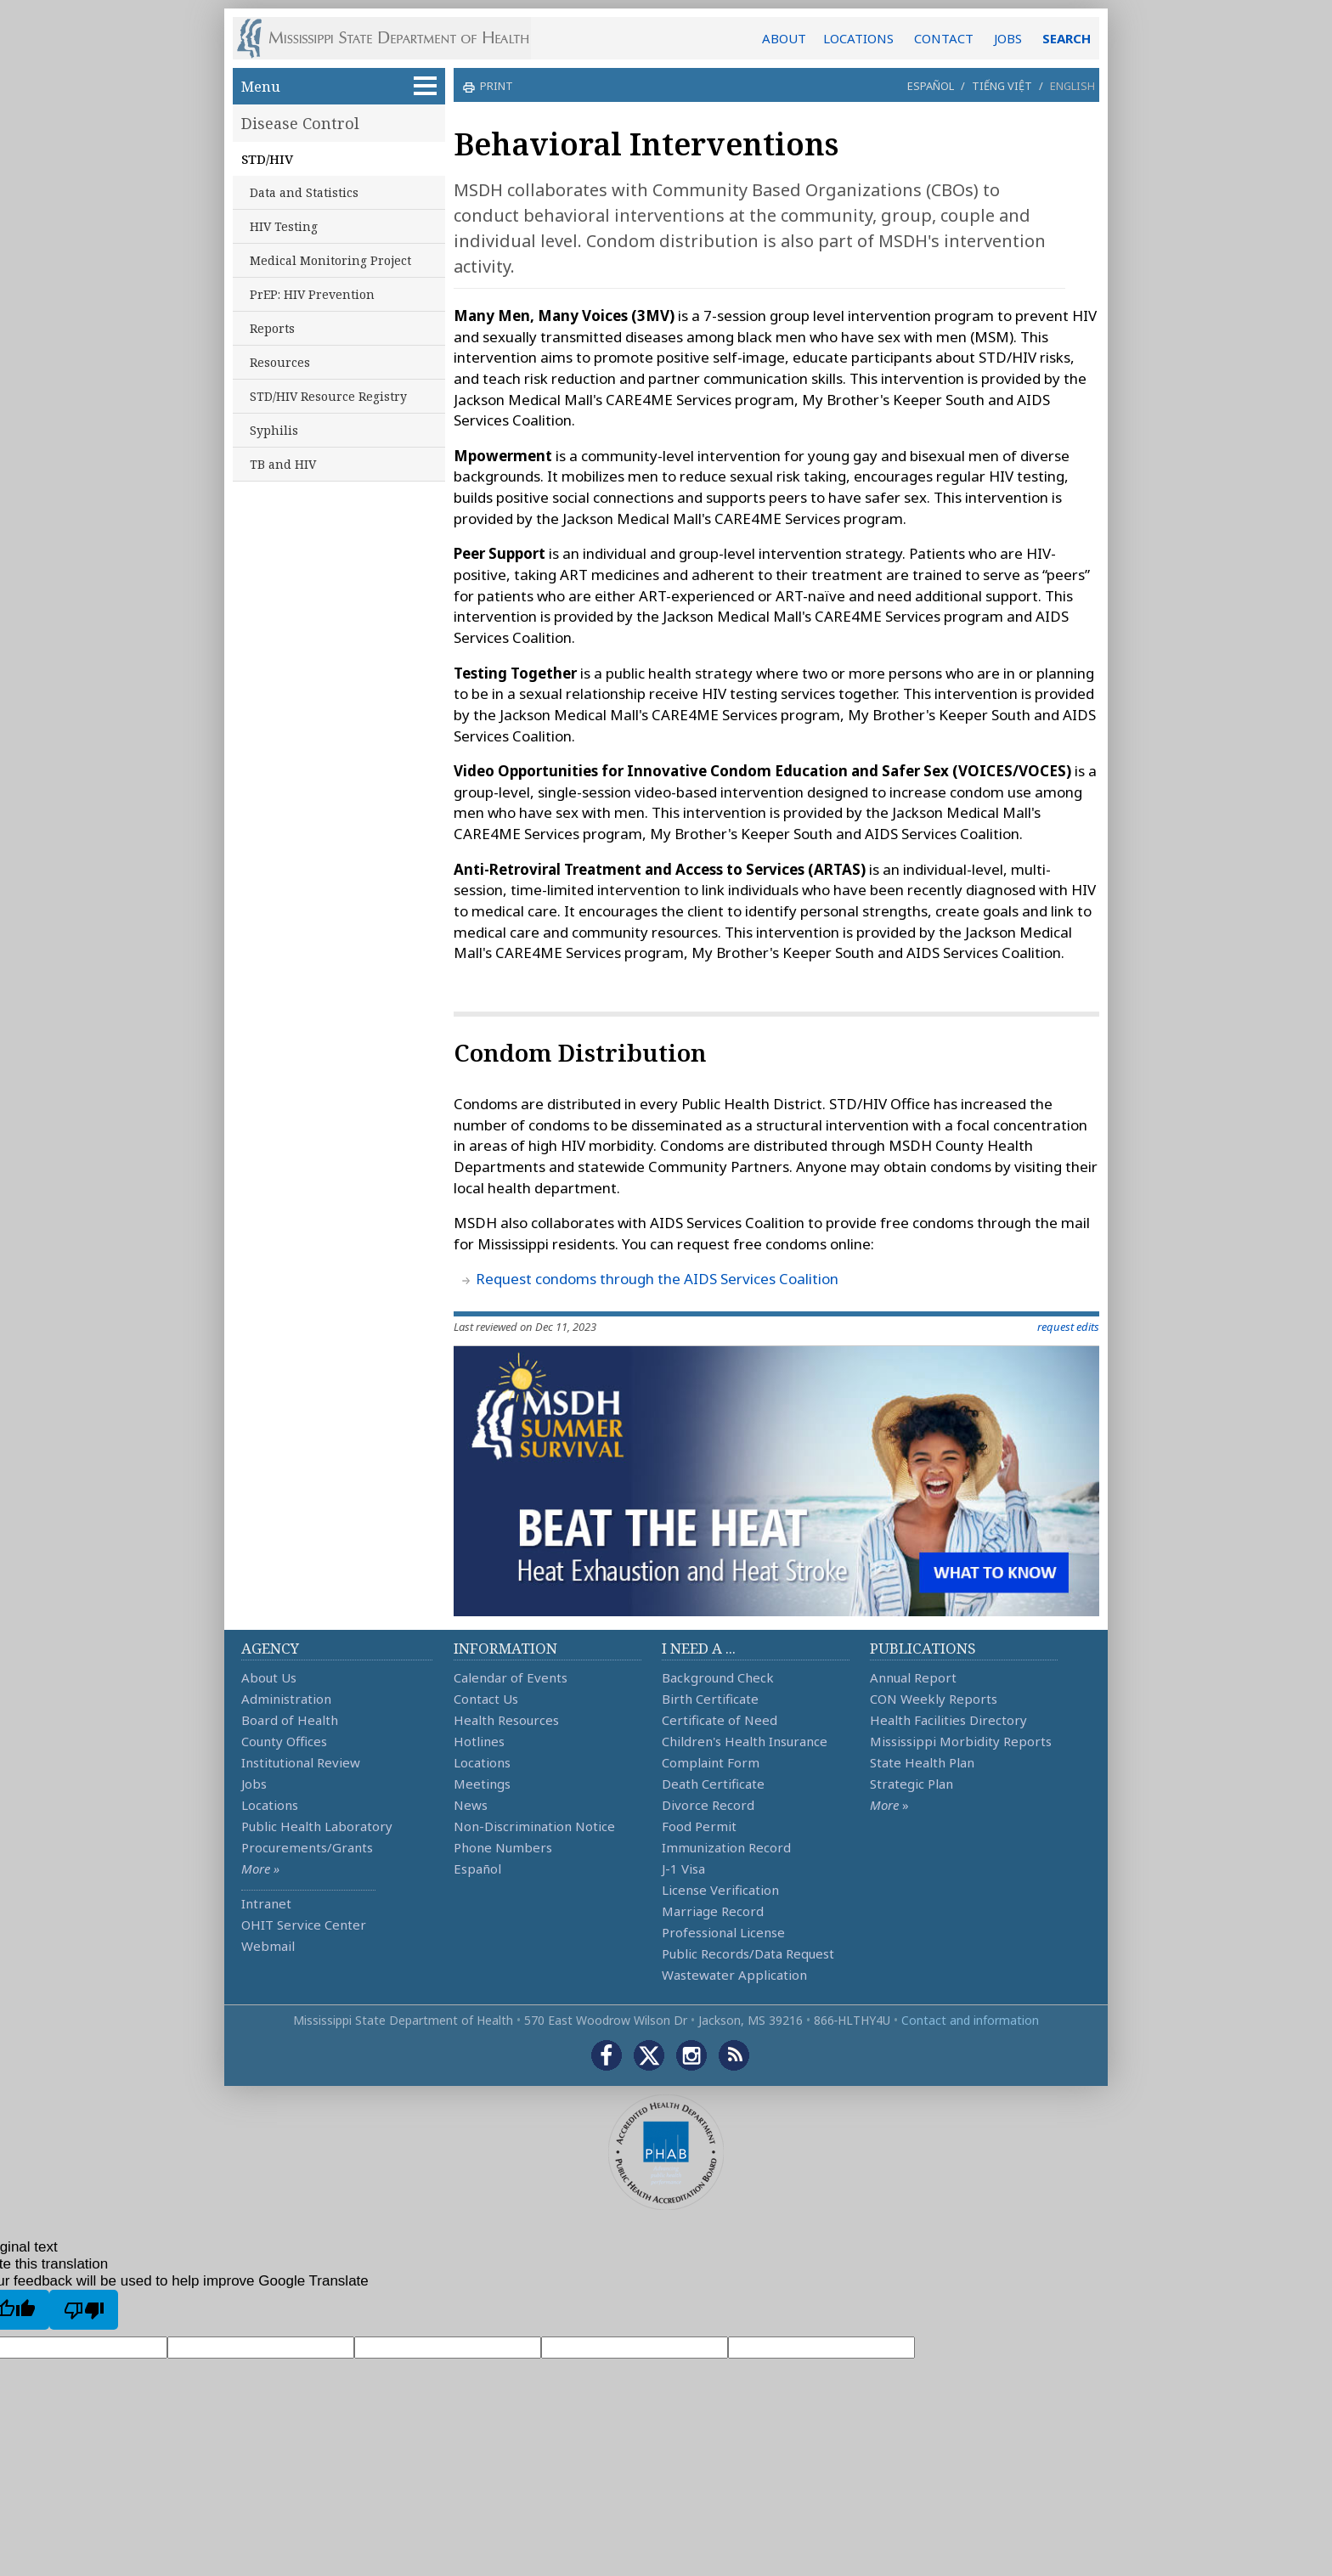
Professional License (723, 1932)
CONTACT (944, 38)
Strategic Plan (911, 1783)
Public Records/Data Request (748, 1953)
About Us (268, 1677)
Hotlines (479, 1741)
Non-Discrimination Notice (534, 1826)
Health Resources (506, 1719)
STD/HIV (267, 158)
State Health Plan (922, 1762)
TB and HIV (283, 464)
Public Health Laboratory (316, 1826)
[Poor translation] (83, 2309)
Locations (269, 1804)
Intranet (266, 1903)
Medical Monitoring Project (330, 260)
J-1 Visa (683, 1868)
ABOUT (784, 38)
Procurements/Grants (307, 1847)
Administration (286, 1698)
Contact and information (970, 2020)
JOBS (1008, 38)
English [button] (1072, 85)
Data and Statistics (304, 192)
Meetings (482, 1783)
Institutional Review (300, 1762)
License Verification (720, 1889)
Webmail (268, 1945)
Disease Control (300, 123)
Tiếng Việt (1002, 85)
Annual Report (913, 1677)
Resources (280, 362)
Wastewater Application (734, 1974)
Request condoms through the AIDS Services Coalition (657, 1278)
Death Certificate (713, 1783)
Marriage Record (713, 1910)
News (471, 1804)
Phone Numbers (503, 1847)
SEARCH (1066, 38)
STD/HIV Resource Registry (328, 396)
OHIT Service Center (303, 1924)
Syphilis (274, 430)
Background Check (718, 1677)
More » (260, 1868)
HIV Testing (284, 226)
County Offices (284, 1741)
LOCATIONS (858, 38)
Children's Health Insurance (744, 1741)
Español (930, 85)
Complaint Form (710, 1762)
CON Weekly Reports (933, 1698)
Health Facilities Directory (948, 1719)
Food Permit (699, 1826)
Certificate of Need (719, 1719)
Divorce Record (708, 1804)
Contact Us (486, 1698)
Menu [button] (339, 86)
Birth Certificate (710, 1698)
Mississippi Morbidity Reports (961, 1741)
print (494, 85)
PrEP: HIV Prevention (312, 294)
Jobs (254, 1783)
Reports (272, 328)
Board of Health (289, 1719)
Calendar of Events (510, 1677)
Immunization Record (726, 1847)
